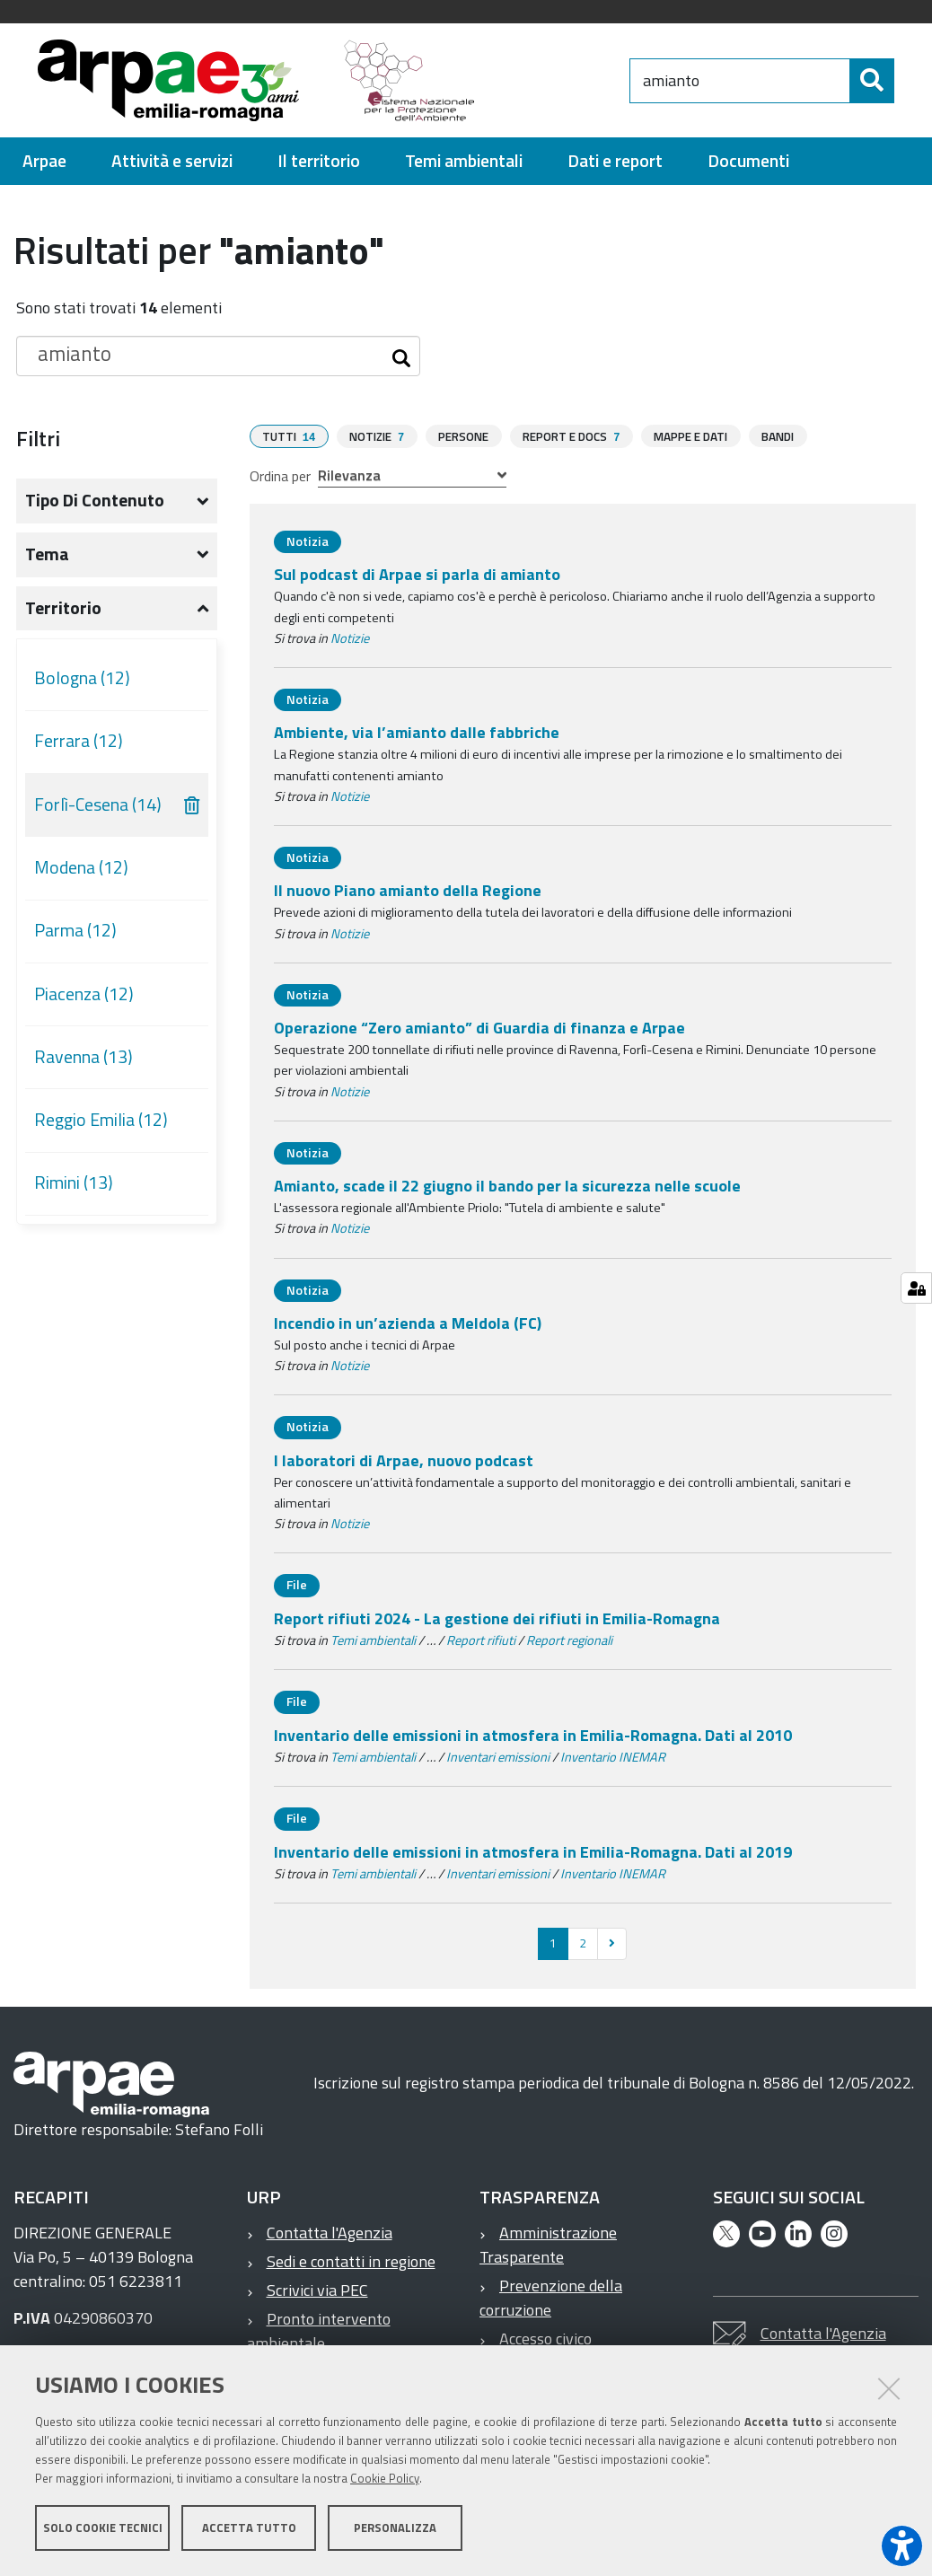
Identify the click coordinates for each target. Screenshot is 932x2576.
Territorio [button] (63, 615)
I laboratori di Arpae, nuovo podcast (403, 1467)
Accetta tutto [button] (249, 2529)
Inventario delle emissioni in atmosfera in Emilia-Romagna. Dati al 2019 (533, 1859)
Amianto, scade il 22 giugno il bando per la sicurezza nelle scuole (507, 1193)
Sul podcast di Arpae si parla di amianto (417, 581)
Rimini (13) (73, 1190)
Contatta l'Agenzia (329, 2240)
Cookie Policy (384, 2480)
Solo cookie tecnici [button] (103, 2529)
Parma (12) (75, 938)
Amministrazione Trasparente (548, 2252)
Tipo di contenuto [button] (94, 508)
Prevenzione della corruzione (550, 2305)
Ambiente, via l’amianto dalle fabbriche (416, 739)
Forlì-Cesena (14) (98, 812)
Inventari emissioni (498, 1764)
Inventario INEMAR (612, 1764)
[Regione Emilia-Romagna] (588, 84)
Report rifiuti (480, 1647)
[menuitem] (44, 169)
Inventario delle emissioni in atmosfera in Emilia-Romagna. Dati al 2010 (533, 1742)
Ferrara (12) (78, 748)
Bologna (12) (82, 686)
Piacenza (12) (84, 1002)
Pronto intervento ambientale (319, 2338)
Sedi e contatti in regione (351, 2268)
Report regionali (569, 1647)
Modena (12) (81, 875)
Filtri (38, 446)
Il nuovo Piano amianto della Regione (407, 897)
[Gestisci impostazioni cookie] (916, 1288)
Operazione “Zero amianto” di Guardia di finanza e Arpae (479, 1035)
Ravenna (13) (83, 1064)
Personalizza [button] (395, 2529)
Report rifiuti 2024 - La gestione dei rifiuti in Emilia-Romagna (497, 1625)
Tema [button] (47, 562)
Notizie (349, 645)
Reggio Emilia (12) (101, 1127)
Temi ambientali (373, 1647)
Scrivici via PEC (317, 2297)
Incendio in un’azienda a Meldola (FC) (407, 1330)
